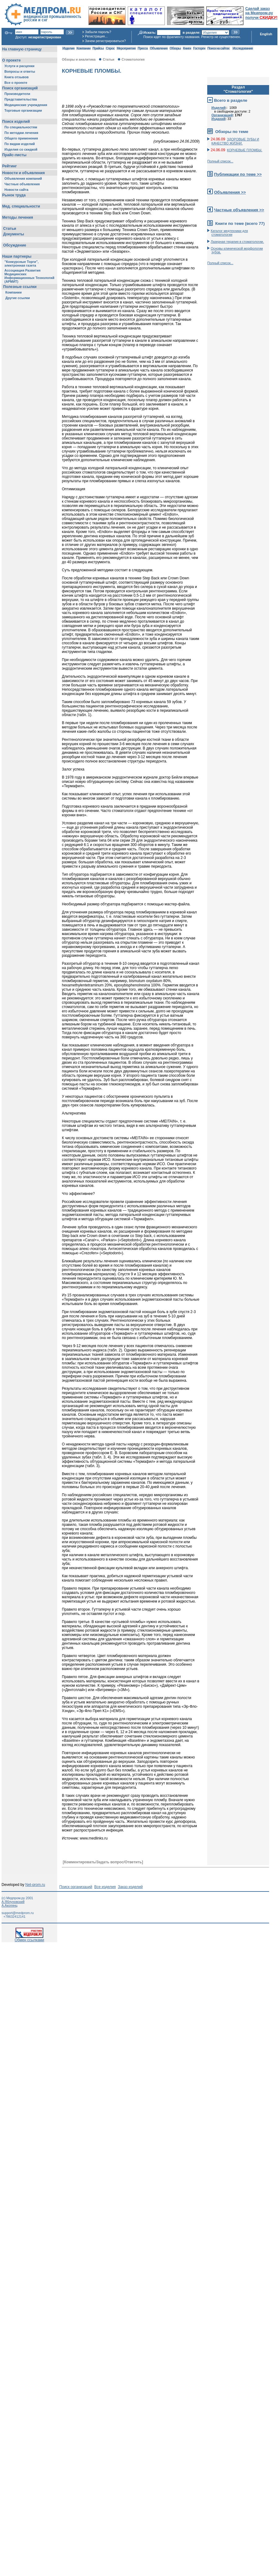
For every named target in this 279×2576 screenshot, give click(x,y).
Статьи (108, 59)
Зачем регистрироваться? (105, 41)
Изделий (219, 107)
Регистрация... (96, 36)
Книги (186, 48)
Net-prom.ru (35, 1885)
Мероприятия (126, 48)
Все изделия (105, 1887)
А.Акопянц (9, 1905)
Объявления (158, 48)
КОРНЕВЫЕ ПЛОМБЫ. (244, 150)
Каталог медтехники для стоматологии (229, 232)
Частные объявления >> (239, 210)
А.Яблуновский (13, 1902)
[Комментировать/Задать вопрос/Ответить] (103, 1862)
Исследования (242, 48)
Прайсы (98, 48)
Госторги (199, 48)
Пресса (142, 48)
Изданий (218, 119)
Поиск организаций (75, 1887)
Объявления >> (230, 192)
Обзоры (175, 48)
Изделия (68, 48)
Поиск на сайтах (218, 48)
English (266, 34)
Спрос (110, 48)
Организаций (222, 115)
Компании (83, 48)
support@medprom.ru (18, 1913)
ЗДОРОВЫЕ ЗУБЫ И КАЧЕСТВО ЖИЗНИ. (235, 141)
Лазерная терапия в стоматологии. (237, 241)
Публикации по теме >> (238, 174)
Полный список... (220, 161)
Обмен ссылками (29, 1938)
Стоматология (133, 59)
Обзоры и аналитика (79, 59)
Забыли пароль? (98, 32)
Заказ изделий (130, 1887)
